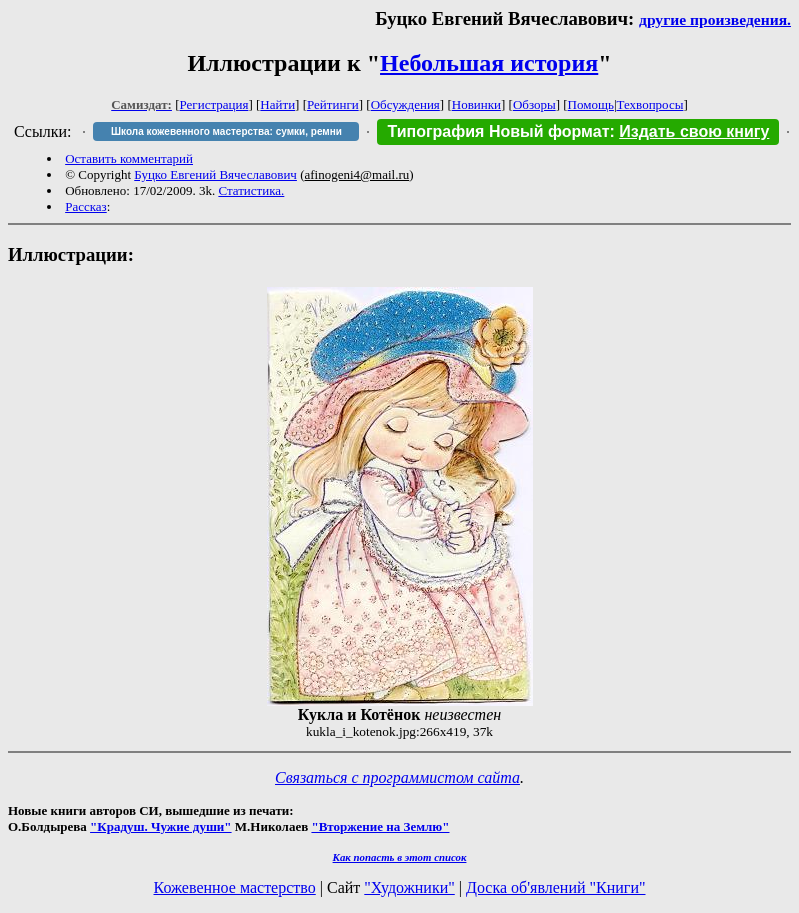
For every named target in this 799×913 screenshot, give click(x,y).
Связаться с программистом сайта (397, 777)
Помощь (591, 104)
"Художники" (409, 887)
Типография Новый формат (498, 131)
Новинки (476, 104)
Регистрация (214, 104)
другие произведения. (715, 19)
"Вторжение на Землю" (380, 826)
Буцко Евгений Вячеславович (215, 174)
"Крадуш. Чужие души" (161, 826)
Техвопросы (650, 104)
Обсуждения (405, 104)
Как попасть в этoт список (400, 857)
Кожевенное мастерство (235, 887)
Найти (277, 104)
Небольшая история (489, 63)
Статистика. (251, 190)
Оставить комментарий (129, 158)
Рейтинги (333, 104)
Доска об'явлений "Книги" (556, 887)
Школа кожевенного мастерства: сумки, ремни (226, 131)
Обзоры (534, 104)
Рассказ (86, 206)
